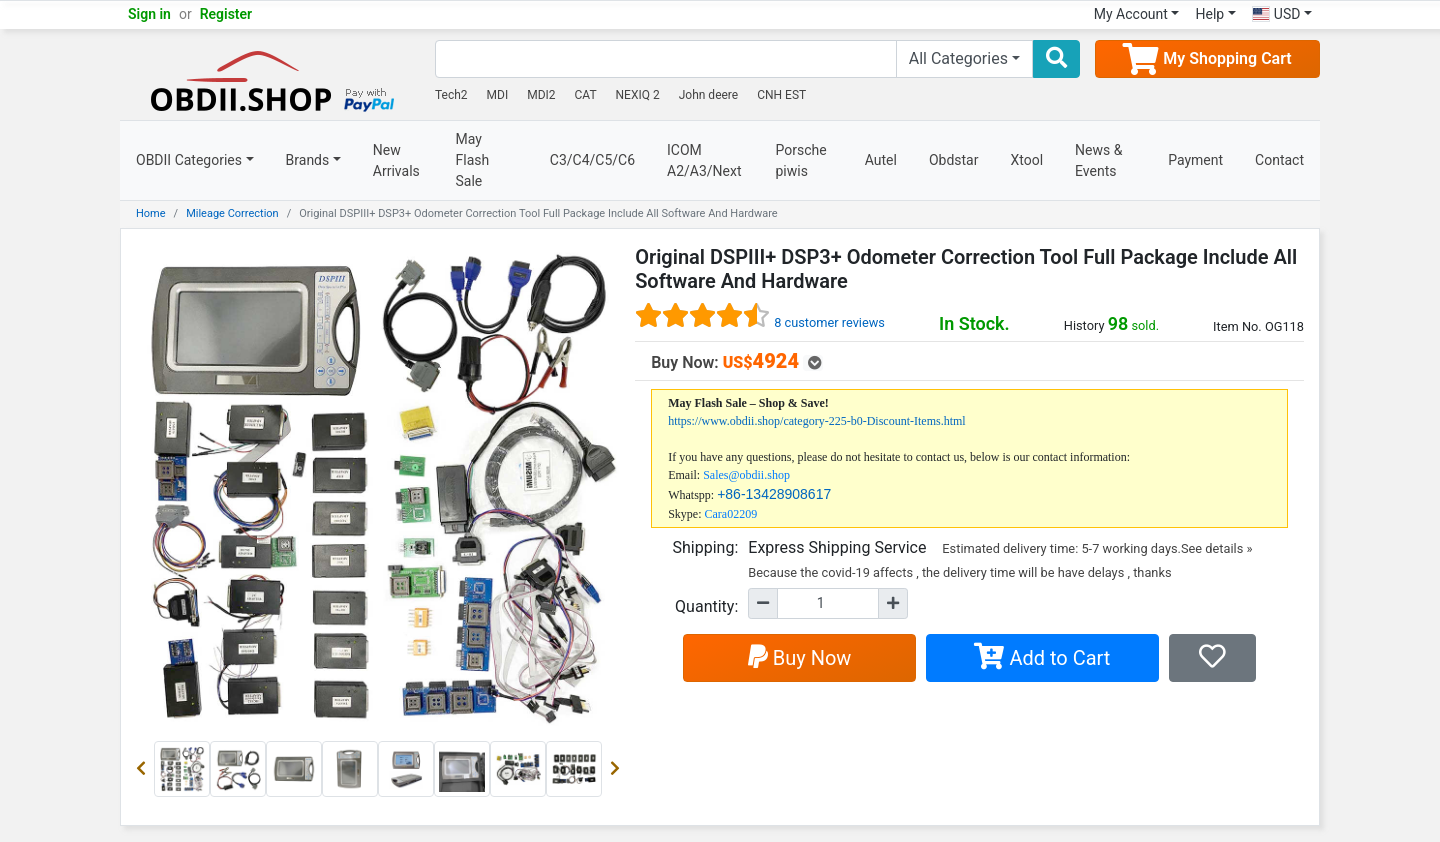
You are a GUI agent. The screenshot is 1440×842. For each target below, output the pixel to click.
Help (1209, 14)
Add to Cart (1042, 658)
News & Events (1098, 160)
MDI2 (541, 95)
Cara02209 (731, 514)
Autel (881, 160)
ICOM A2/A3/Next (704, 160)
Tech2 (451, 95)
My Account (1131, 14)
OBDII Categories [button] (189, 160)
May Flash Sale (473, 160)
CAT (586, 95)
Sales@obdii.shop (746, 475)
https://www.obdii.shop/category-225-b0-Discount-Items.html (817, 421)
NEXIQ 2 (638, 95)
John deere (709, 95)
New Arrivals (396, 160)
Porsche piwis (801, 160)
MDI (498, 95)
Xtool (1026, 160)
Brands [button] (308, 160)
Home (151, 213)
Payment (1195, 160)
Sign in (149, 14)
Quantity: (706, 606)
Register (226, 14)
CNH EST (781, 95)
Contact (1279, 160)
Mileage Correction (232, 213)
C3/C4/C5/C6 (592, 160)
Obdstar (954, 160)
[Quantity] (828, 603)
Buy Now (800, 658)
